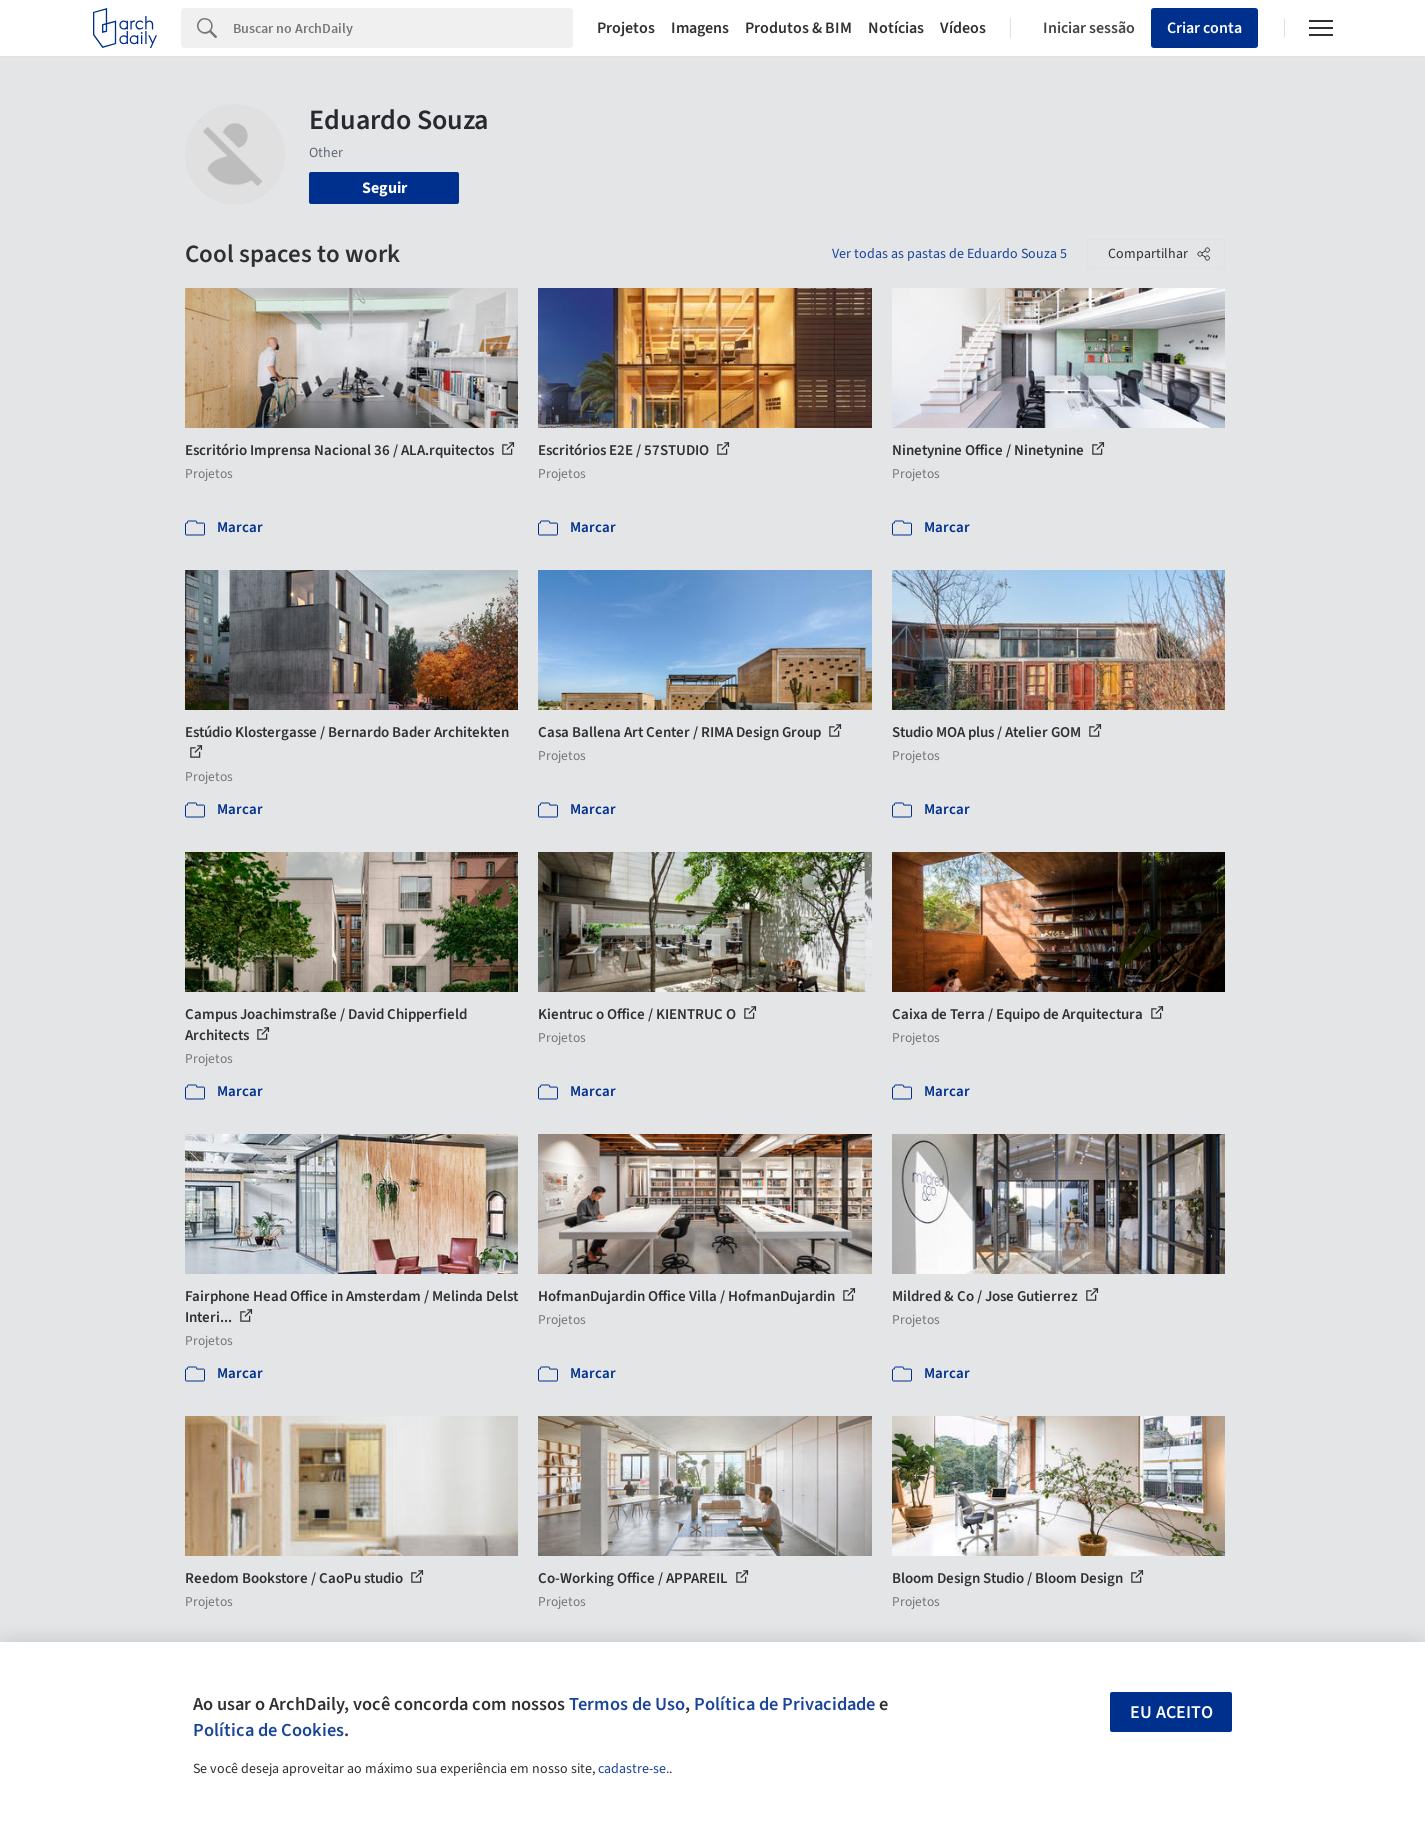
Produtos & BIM (798, 28)
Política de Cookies (268, 1730)
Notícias (896, 28)
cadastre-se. (633, 1769)
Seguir (384, 188)
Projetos (626, 28)
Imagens (700, 28)
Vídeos (963, 28)
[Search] (403, 28)
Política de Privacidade (784, 1704)
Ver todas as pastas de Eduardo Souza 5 (949, 254)
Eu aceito (1171, 1712)
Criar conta (1204, 28)
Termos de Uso (627, 1704)
